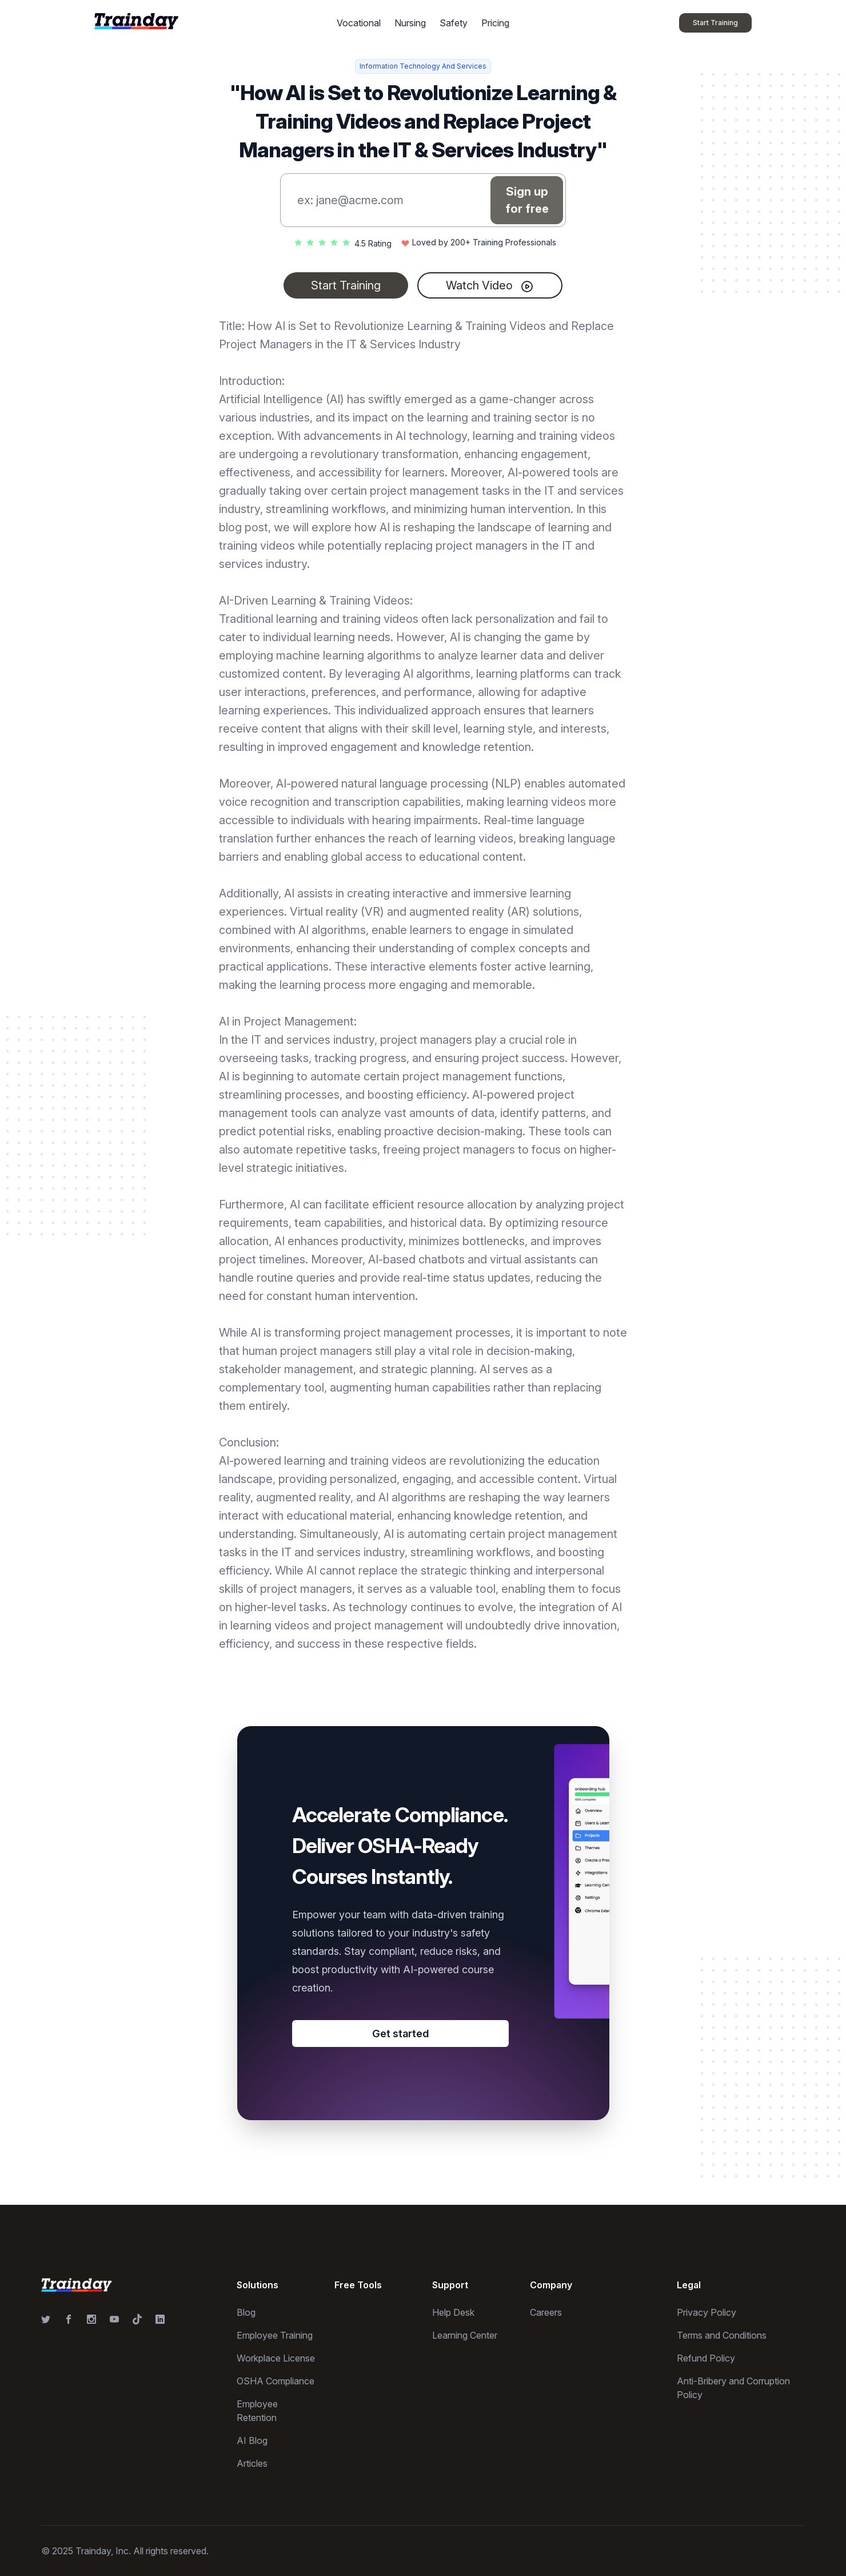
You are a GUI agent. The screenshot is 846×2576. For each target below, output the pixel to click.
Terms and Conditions (722, 2335)
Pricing (495, 23)
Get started (400, 2034)
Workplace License (276, 2358)
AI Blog (252, 2440)
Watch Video (490, 286)
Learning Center (464, 2335)
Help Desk (453, 2312)
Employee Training (275, 2335)
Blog (246, 2312)
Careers (546, 2312)
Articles (252, 2463)
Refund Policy (706, 2358)
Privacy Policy (706, 2312)
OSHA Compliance (275, 2381)
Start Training (346, 285)
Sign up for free (527, 200)
